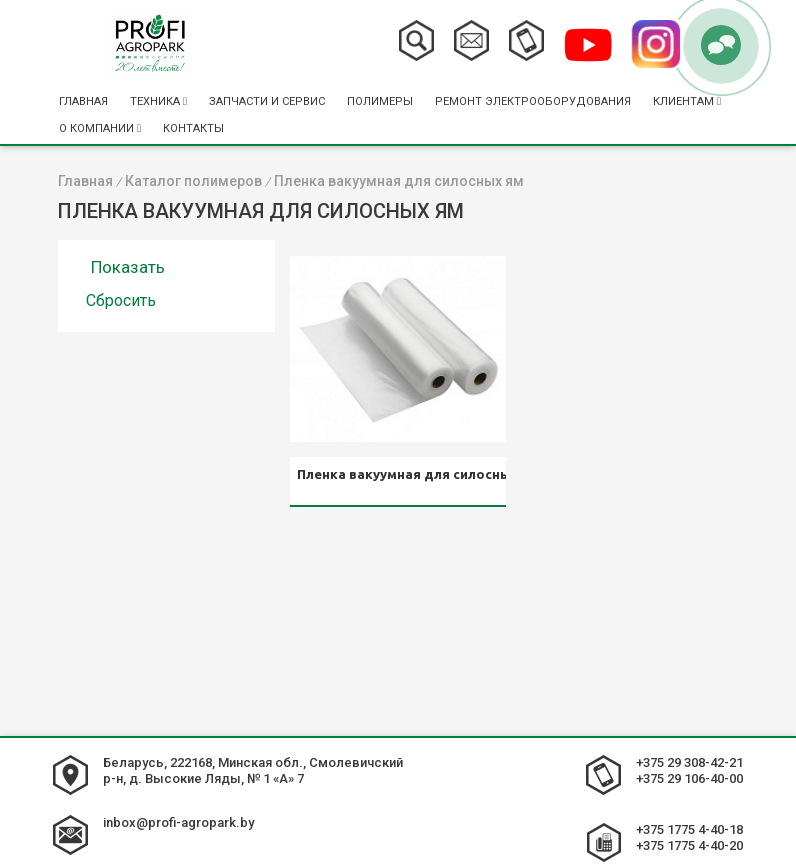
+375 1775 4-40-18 (689, 829)
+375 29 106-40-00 (689, 778)
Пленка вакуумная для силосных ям (401, 474)
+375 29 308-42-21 (689, 762)
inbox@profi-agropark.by (178, 822)
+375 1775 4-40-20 (689, 845)
